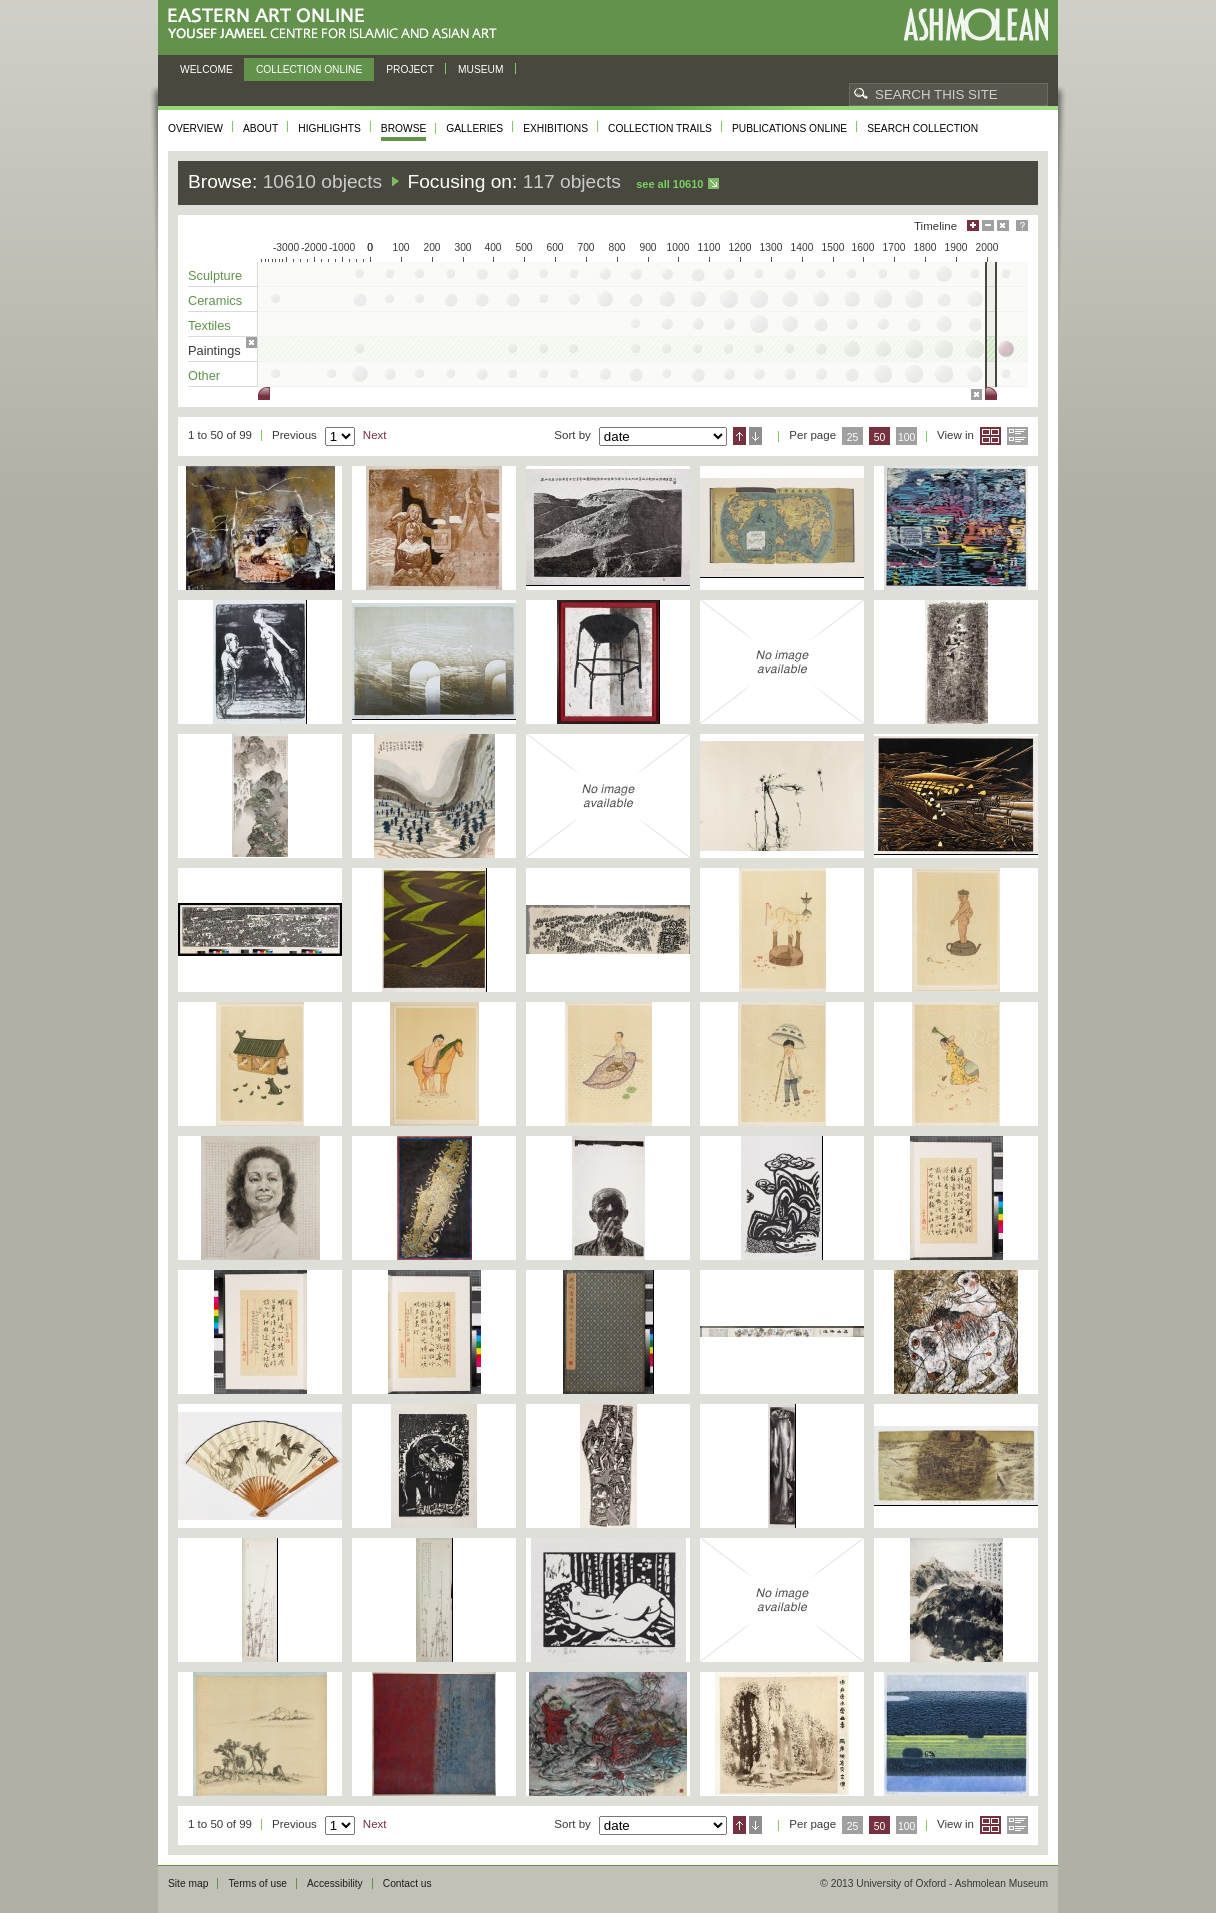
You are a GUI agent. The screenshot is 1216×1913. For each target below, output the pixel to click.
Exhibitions (555, 128)
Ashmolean (975, 24)
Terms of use (257, 1883)
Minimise (988, 225)
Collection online (309, 69)
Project (410, 69)
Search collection (922, 128)
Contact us (407, 1883)
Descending (755, 436)
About (260, 128)
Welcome (206, 69)
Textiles (209, 325)
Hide (1003, 225)
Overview (195, 128)
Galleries (474, 128)
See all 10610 (669, 184)
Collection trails (660, 128)
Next (375, 435)
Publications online (789, 128)
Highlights (329, 128)
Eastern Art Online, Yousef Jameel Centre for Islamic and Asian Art (337, 24)
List (1017, 436)
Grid (990, 436)
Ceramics (215, 300)
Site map (188, 1883)
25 (853, 437)
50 (880, 437)
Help (1022, 225)
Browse (404, 128)
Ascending (739, 436)
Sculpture (215, 275)
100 (906, 437)
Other (204, 375)
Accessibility (335, 1883)
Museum (481, 69)
